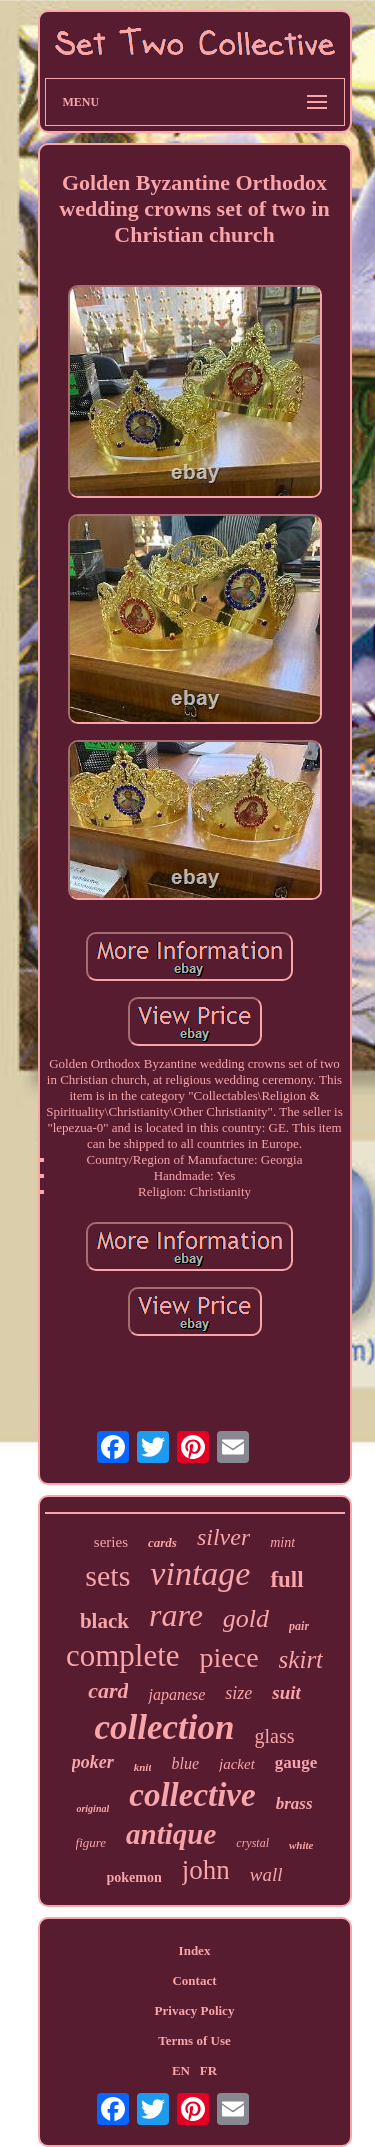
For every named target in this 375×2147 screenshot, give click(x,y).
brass (294, 1803)
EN (181, 2070)
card (108, 1690)
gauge (296, 1762)
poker (93, 1762)
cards (162, 1542)
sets (107, 1575)
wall (266, 1874)
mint (282, 1542)
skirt (301, 1659)
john (206, 1870)
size (238, 1693)
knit (143, 1767)
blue (185, 1763)
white (301, 1845)
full (286, 1579)
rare (176, 1615)
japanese (176, 1694)
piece (229, 1657)
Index (195, 1950)
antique (171, 1834)
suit (286, 1692)
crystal (252, 1843)
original (92, 1808)
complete (123, 1655)
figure (91, 1842)
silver (223, 1537)
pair (299, 1626)
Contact (194, 1980)
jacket (237, 1764)
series (111, 1542)
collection (165, 1727)
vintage (200, 1573)
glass (274, 1736)
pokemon (134, 1877)
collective (192, 1795)
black (104, 1621)
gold (246, 1618)
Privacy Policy (195, 2010)
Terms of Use (194, 2040)
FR (208, 2070)
